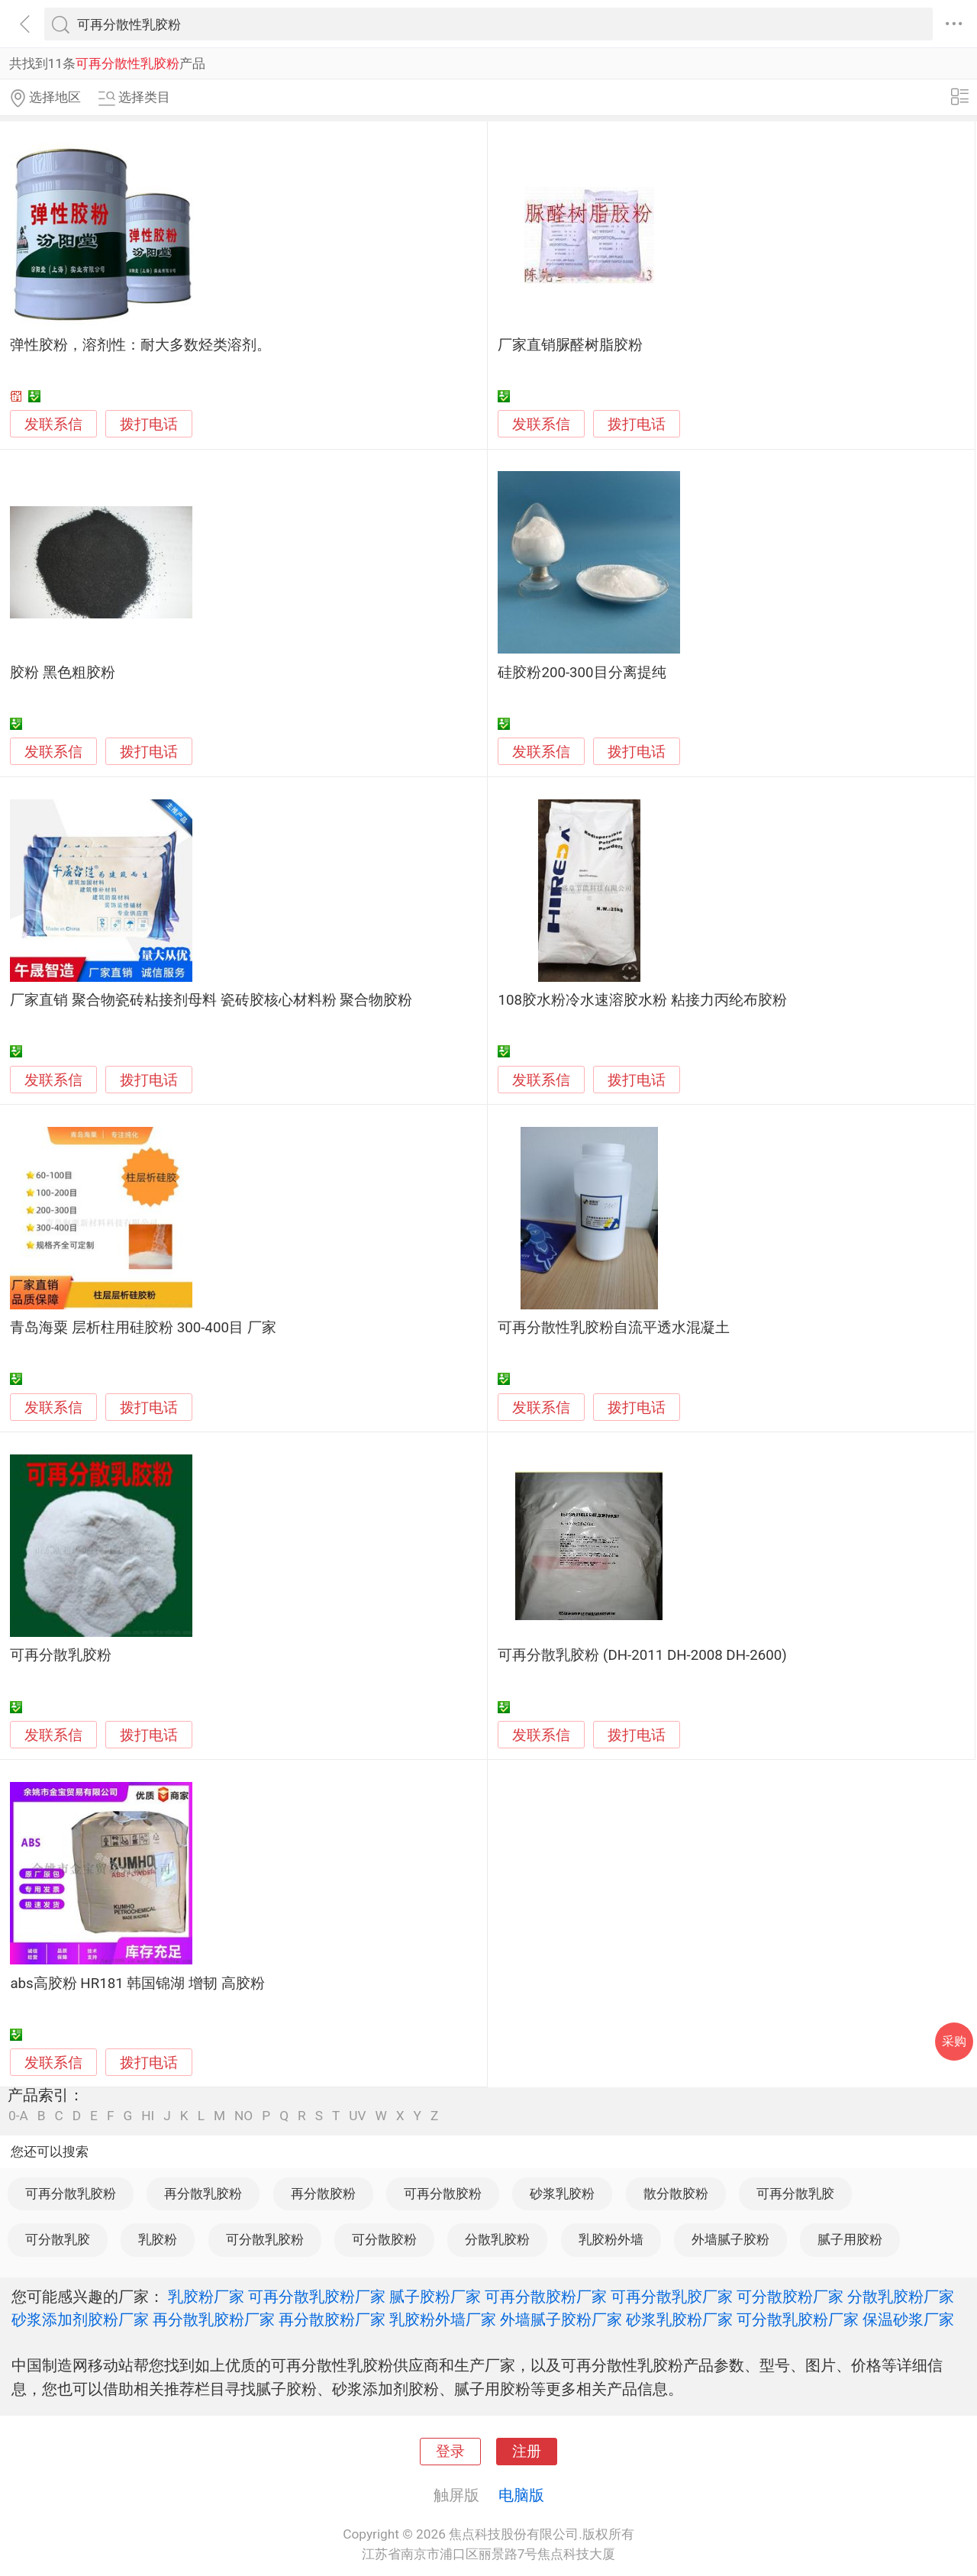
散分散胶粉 (675, 2193)
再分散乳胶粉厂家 (214, 2319)
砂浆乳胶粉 (562, 2193)
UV (357, 2116)
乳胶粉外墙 (611, 2239)
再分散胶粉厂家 (332, 2319)
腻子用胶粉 (849, 2239)
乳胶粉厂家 (206, 2296)
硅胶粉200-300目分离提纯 (582, 672)
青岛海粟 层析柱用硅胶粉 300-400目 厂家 (143, 1327)
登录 (450, 2451)
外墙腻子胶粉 (730, 2239)
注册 (526, 2451)
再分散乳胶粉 (203, 2193)
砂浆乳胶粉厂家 (679, 2319)
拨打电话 (149, 424)
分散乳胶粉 (497, 2239)
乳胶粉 (157, 2239)
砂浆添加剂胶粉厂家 (80, 2319)
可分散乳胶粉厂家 (798, 2319)
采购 (954, 2041)
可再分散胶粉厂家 (546, 2296)
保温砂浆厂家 (908, 2319)
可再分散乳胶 (795, 2193)
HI (147, 2116)
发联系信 (53, 424)
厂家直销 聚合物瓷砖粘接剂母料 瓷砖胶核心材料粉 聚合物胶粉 (211, 1000)
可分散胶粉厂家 (790, 2296)
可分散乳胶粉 (265, 2239)
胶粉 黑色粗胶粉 (62, 672)
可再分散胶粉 (443, 2193)
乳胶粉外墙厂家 (442, 2319)
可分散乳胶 (57, 2239)
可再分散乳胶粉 (60, 1655)
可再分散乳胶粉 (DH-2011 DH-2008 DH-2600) (642, 1655)
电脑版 (521, 2495)
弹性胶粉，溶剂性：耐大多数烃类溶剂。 (140, 345)
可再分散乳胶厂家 (672, 2296)
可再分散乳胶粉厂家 (316, 2296)
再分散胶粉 (323, 2193)
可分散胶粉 (384, 2239)
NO (243, 2116)
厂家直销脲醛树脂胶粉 (570, 345)
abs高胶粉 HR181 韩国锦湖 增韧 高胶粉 (137, 1983)
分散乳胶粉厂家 (900, 2296)
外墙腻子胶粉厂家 (561, 2319)
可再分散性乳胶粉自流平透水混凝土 (614, 1327)
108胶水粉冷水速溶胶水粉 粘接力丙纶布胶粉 (642, 1000)
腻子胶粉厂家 (435, 2296)
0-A (18, 2116)
